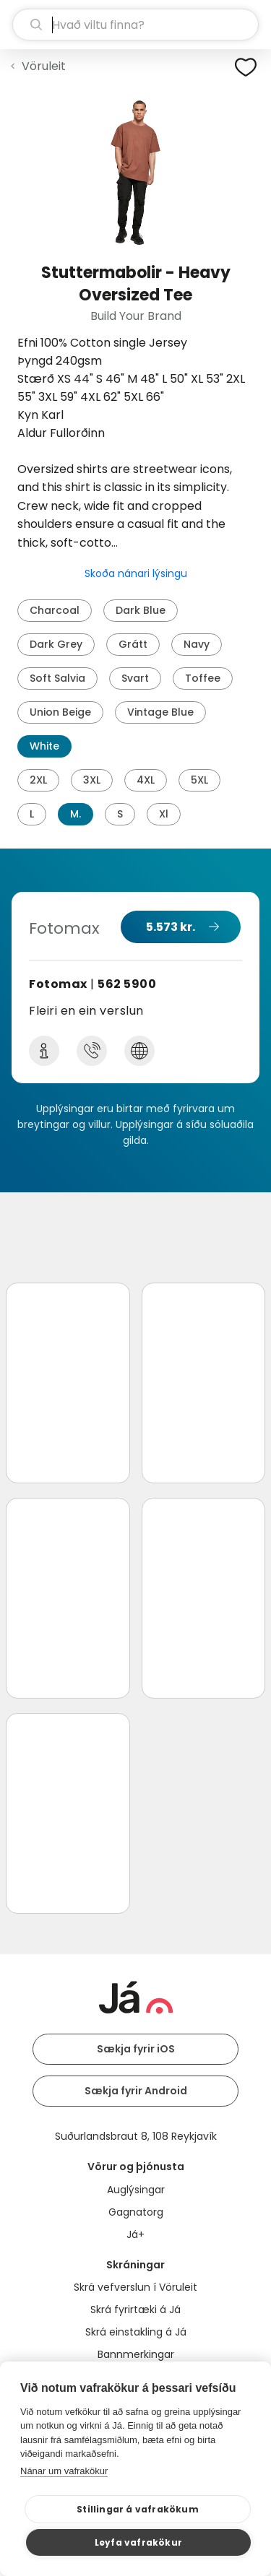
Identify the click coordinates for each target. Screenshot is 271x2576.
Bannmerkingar (136, 2354)
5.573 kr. (170, 927)
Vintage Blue (160, 712)
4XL (146, 780)
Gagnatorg (135, 2212)
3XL (91, 780)
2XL (38, 780)
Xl (163, 814)
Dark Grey (56, 644)
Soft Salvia (57, 678)
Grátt (133, 644)
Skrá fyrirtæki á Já (135, 2309)
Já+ (135, 2234)
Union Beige (60, 712)
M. (75, 814)
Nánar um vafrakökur (64, 2471)
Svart (135, 678)
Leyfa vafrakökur (138, 2542)
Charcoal (54, 610)
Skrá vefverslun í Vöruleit (135, 2287)
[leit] (135, 24)
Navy (197, 644)
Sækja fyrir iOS (136, 2049)
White (44, 746)
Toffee (202, 678)
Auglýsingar (136, 2189)
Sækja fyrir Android (136, 2090)
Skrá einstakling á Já (135, 2332)
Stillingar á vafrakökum (138, 2509)
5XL (199, 780)
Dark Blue (140, 610)
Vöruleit (44, 66)
